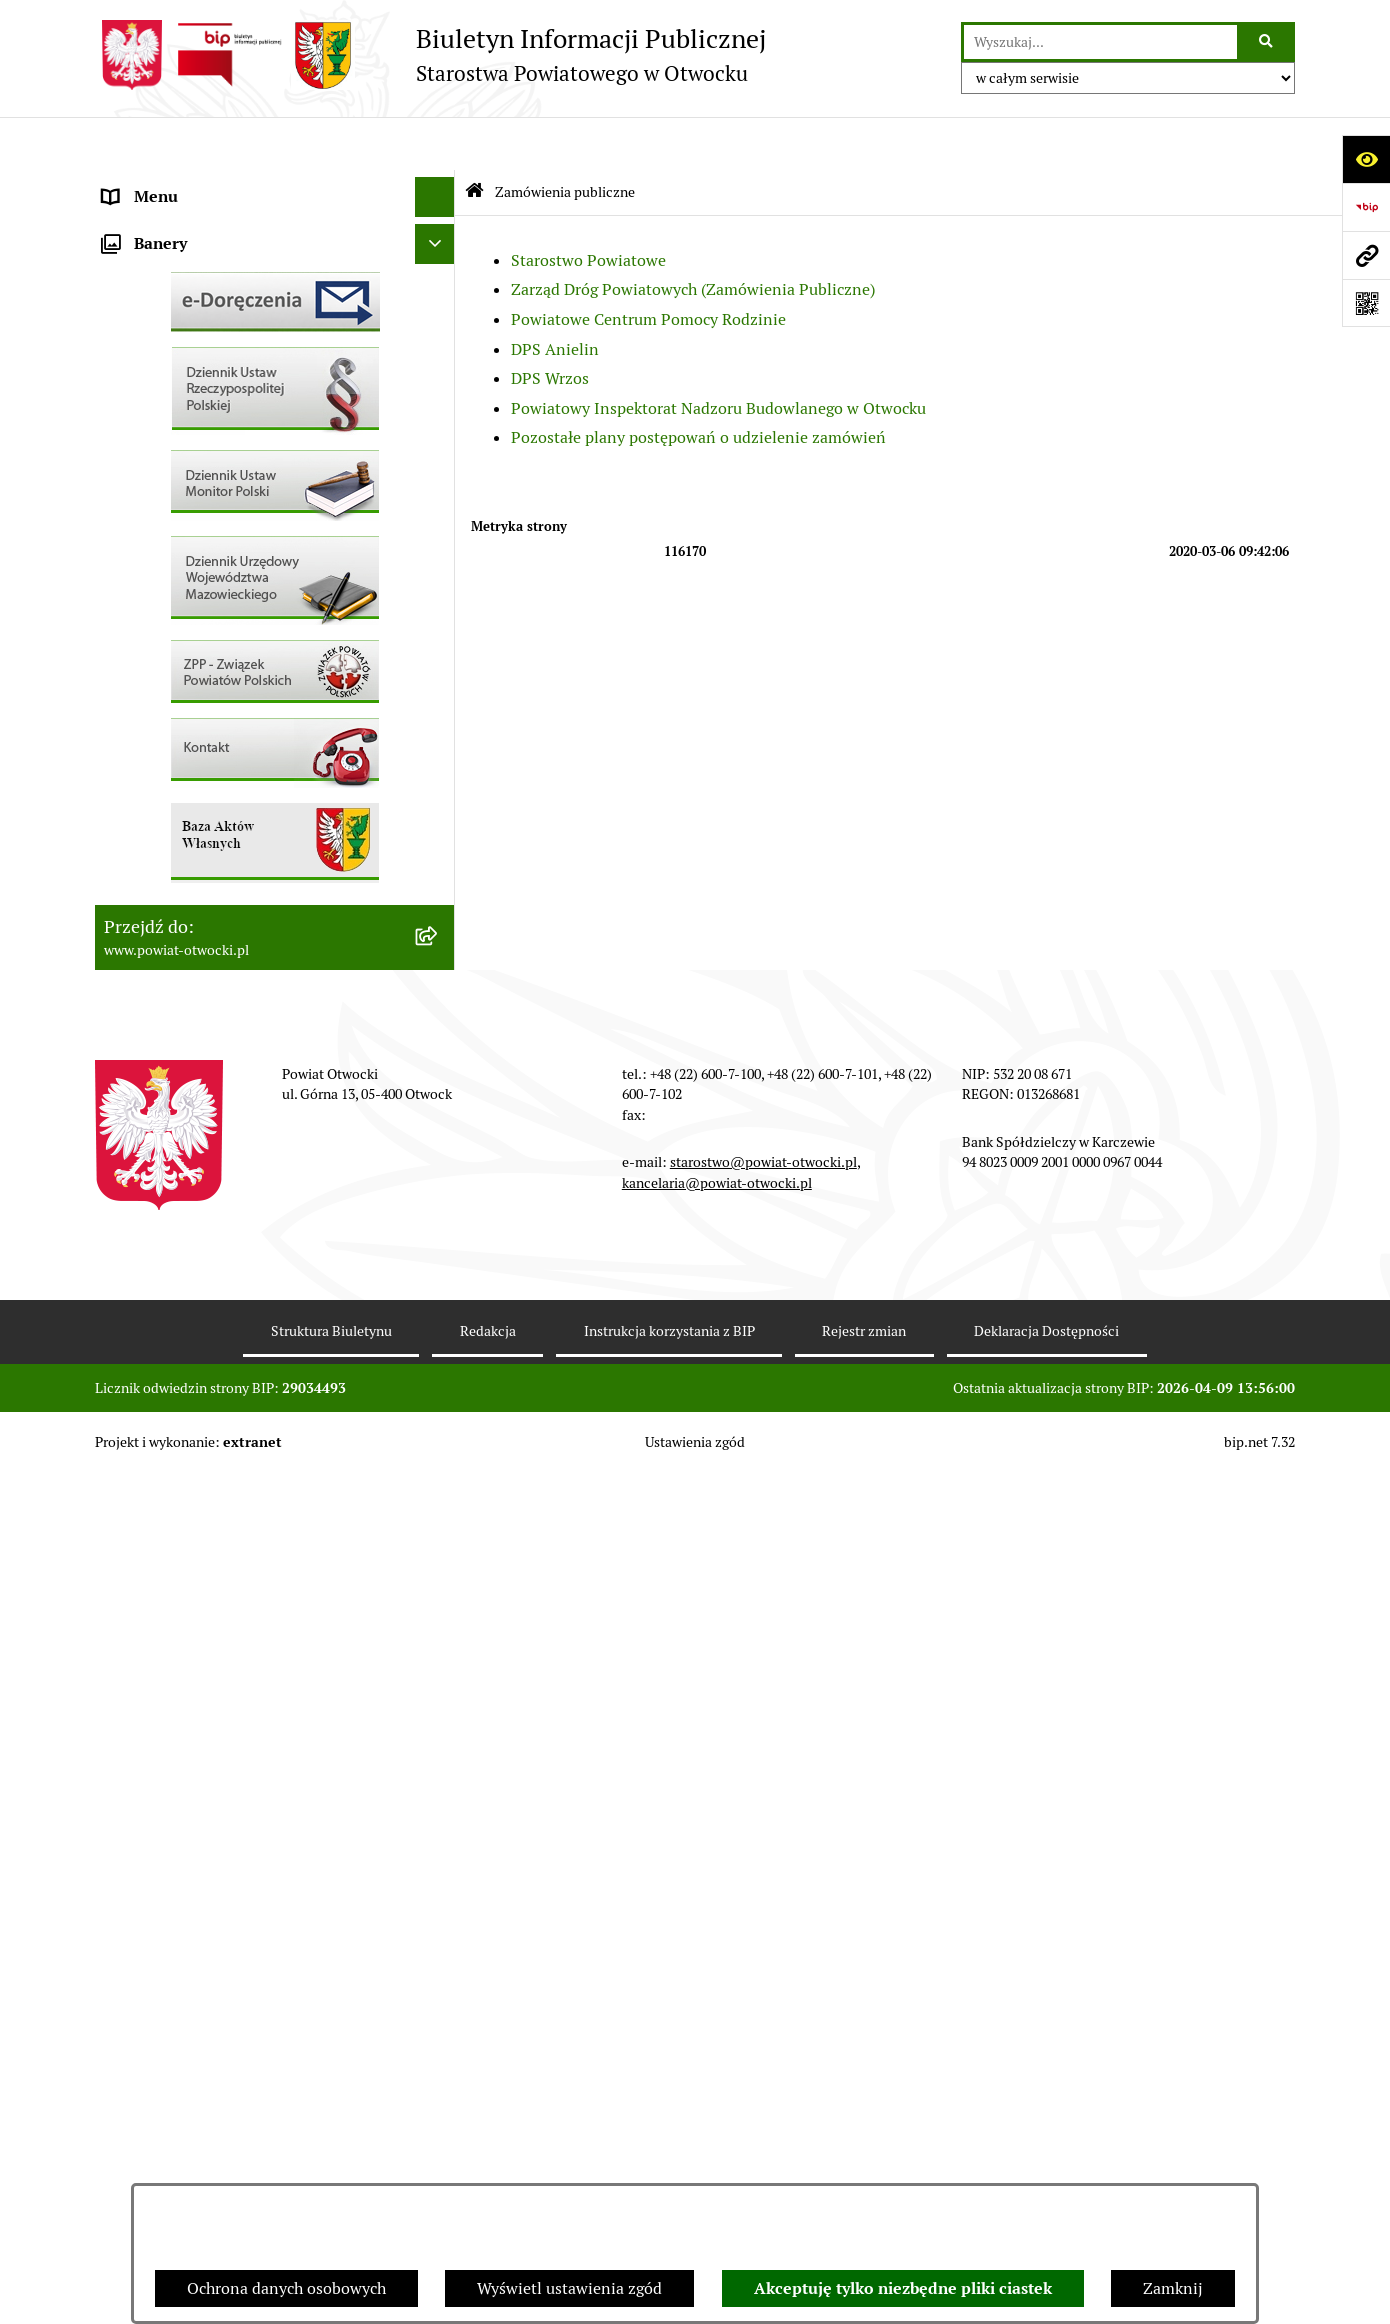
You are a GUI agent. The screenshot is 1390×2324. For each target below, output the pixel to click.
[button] (439, 264)
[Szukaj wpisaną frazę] (1267, 42)
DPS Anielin (555, 295)
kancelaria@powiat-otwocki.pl (717, 2033)
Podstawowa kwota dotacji (198, 823)
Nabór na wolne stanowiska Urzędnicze (244, 703)
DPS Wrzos (550, 325)
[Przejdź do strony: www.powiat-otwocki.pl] (1366, 255)
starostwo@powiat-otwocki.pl (763, 2013)
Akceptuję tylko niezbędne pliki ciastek (903, 2288)
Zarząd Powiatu (159, 223)
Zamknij (1173, 2288)
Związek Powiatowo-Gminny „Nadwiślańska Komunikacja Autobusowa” (255, 995)
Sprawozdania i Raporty (188, 623)
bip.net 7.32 (1259, 2293)
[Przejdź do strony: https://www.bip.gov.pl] (1366, 207)
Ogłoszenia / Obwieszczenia (203, 543)
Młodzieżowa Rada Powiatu (201, 263)
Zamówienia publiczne (184, 783)
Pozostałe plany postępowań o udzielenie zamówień (698, 384)
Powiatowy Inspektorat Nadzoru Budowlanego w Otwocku (718, 354)
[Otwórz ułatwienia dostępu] (1366, 159)
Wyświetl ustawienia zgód (569, 2288)
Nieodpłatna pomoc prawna (202, 383)
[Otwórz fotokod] (1366, 303)
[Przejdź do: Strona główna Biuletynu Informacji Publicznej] (474, 139)
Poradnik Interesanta (179, 303)
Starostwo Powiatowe (588, 206)
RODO (125, 423)
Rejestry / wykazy (165, 663)
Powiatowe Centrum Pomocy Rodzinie (648, 266)
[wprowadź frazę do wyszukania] (1100, 42)
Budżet (128, 943)
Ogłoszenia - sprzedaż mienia (208, 583)
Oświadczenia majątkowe (193, 903)
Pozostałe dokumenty (180, 503)
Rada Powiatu (152, 183)
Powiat (128, 343)
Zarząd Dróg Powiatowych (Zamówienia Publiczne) (693, 236)
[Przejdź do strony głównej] (430, 55)
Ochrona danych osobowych (286, 2288)
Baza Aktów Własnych (181, 1047)
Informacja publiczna (179, 463)
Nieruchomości (156, 743)
